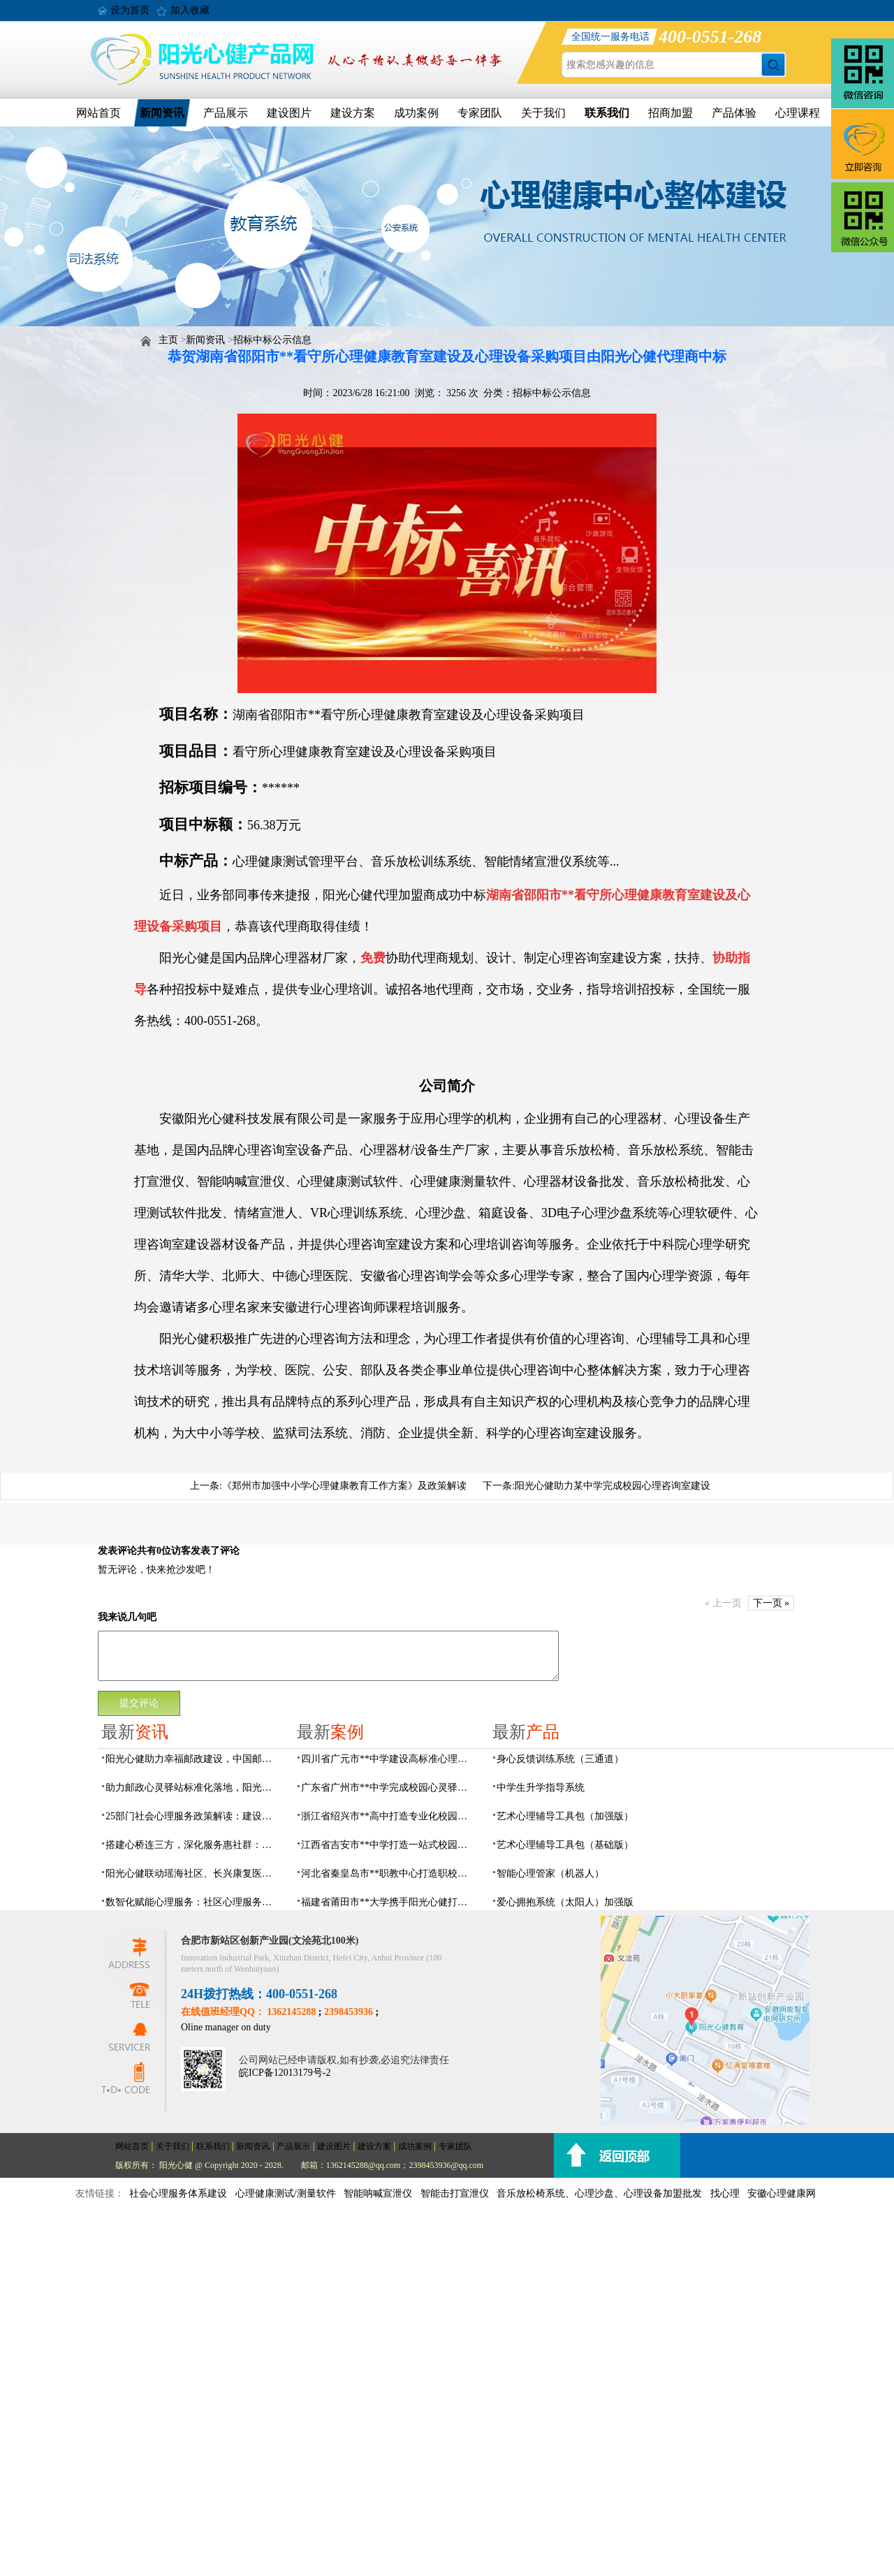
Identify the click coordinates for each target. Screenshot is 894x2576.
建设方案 (352, 113)
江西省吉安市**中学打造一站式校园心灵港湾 (388, 1845)
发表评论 (117, 1550)
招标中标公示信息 (272, 340)
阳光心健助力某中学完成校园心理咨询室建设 (612, 1485)
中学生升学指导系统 (541, 1787)
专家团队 (479, 113)
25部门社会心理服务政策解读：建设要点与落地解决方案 (192, 1816)
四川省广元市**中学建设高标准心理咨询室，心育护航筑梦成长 (388, 1759)
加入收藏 (190, 10)
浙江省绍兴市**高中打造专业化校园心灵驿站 (388, 1816)
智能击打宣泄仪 (454, 2193)
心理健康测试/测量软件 (285, 2193)
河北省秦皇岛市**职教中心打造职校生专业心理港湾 (388, 1873)
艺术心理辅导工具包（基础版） (565, 1845)
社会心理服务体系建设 (178, 2193)
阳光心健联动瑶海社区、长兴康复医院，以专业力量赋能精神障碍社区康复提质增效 (192, 1873)
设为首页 (129, 10)
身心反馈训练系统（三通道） (560, 1759)
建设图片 (289, 113)
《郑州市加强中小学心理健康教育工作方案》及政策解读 (344, 1485)
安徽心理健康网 (781, 2193)
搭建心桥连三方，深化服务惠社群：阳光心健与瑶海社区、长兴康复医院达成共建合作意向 (192, 1845)
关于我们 (543, 113)
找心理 (725, 2193)
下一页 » (771, 1603)
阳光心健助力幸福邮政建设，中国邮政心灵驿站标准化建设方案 (192, 1759)
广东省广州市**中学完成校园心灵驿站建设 (388, 1787)
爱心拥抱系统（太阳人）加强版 (565, 1902)
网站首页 (98, 113)
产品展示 (225, 113)
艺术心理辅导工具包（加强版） (565, 1816)
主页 (168, 340)
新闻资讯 (162, 113)
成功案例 (416, 113)
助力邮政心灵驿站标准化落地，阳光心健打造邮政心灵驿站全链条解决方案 (192, 1787)
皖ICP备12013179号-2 (284, 2072)
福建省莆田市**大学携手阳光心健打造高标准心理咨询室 (388, 1902)
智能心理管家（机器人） (550, 1873)
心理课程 (797, 113)
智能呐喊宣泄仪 (378, 2193)
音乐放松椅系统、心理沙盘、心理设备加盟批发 (599, 2193)
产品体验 (734, 113)
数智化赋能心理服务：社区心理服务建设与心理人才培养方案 (192, 1902)
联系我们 (607, 113)
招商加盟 (670, 113)
